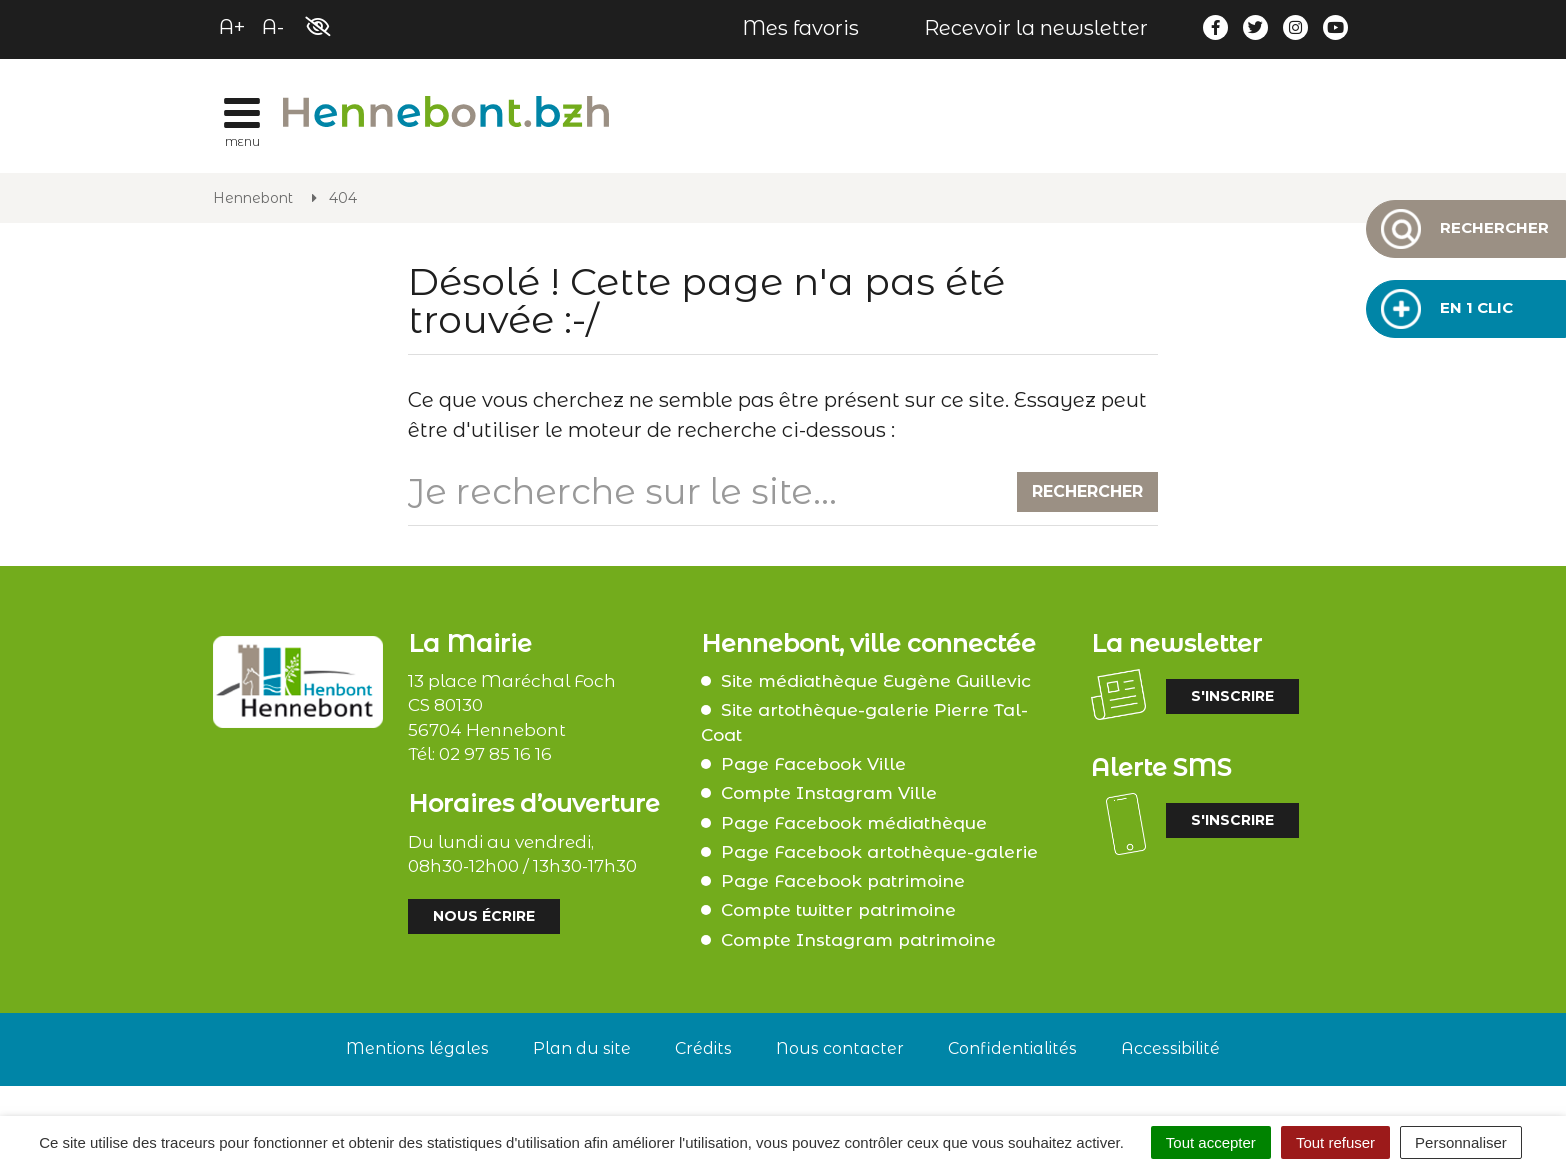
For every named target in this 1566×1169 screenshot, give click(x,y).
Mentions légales (417, 1048)
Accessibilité (1170, 1048)
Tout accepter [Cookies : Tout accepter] (1211, 1142)
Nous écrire (484, 916)
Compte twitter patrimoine (838, 910)
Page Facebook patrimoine (843, 881)
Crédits (703, 1048)
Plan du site (582, 1048)
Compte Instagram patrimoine (858, 940)
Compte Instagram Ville (829, 793)
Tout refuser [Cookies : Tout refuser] (1335, 1142)
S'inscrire (1232, 696)
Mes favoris (800, 28)
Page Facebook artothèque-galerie (879, 852)
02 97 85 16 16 (495, 754)
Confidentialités (1012, 1048)
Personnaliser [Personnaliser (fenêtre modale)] (1461, 1142)
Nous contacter (840, 1048)
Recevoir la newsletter (1036, 28)
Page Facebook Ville (813, 764)
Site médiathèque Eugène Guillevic (876, 681)
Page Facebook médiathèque (854, 823)
